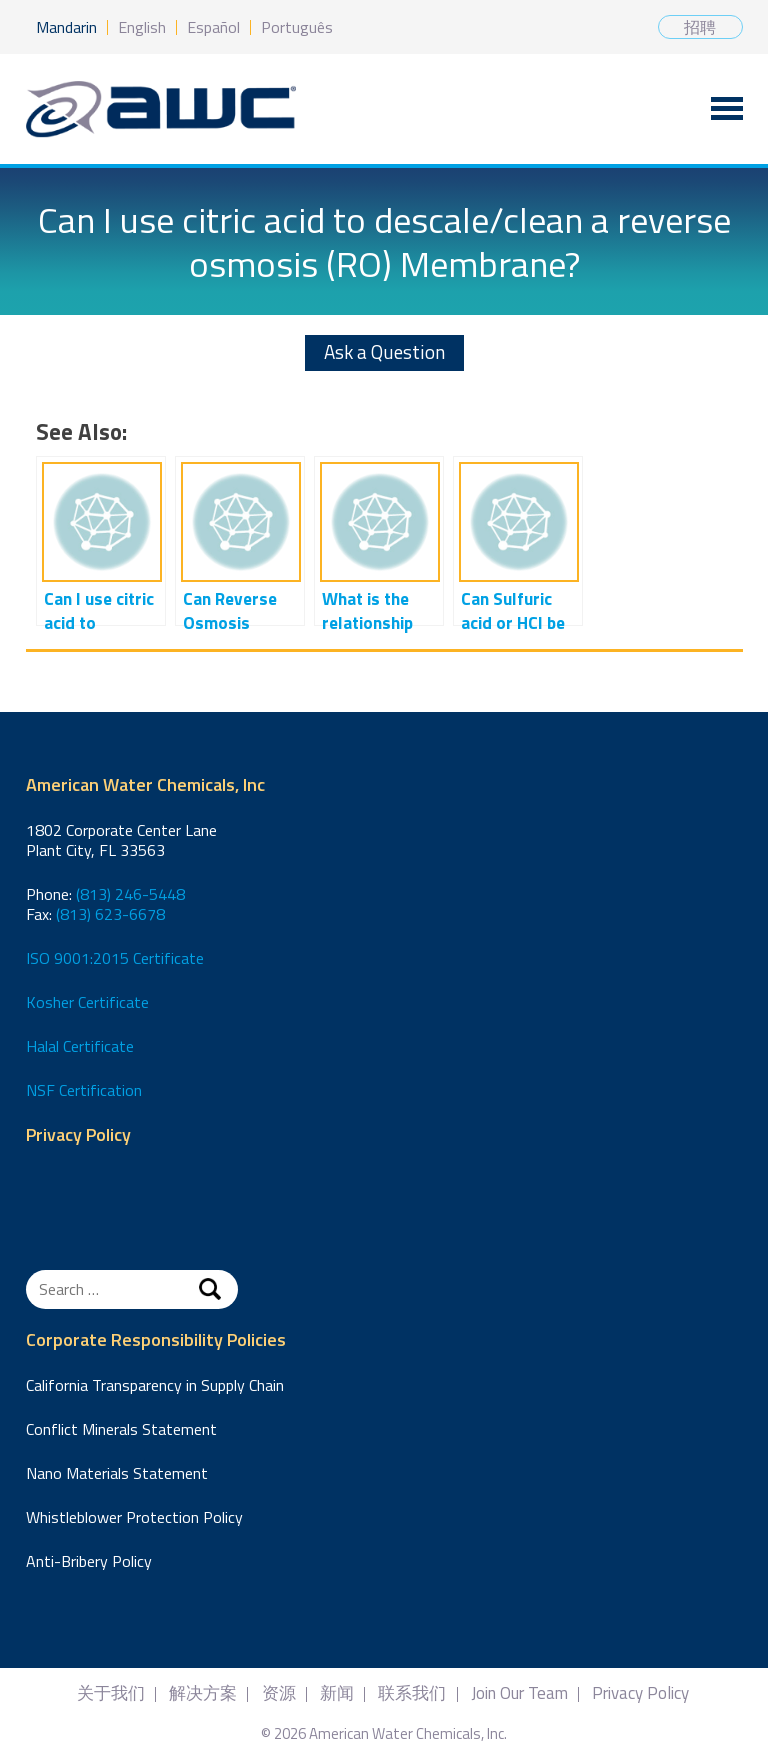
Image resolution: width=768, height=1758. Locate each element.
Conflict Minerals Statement (121, 1429)
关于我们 (111, 1693)
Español (213, 27)
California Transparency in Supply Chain (155, 1385)
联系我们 (412, 1693)
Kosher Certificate (87, 1002)
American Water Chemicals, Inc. (161, 109)
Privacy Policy (78, 1135)
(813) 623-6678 (110, 914)
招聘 (700, 27)
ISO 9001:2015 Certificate (115, 958)
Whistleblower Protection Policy (134, 1517)
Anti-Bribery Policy (89, 1561)
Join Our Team (519, 1693)
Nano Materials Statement (117, 1473)
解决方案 (203, 1693)
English (142, 27)
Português (297, 27)
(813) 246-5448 (130, 894)
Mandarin (66, 27)
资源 (279, 1693)
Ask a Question (384, 351)
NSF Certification (84, 1090)
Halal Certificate (80, 1046)
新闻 (337, 1693)
